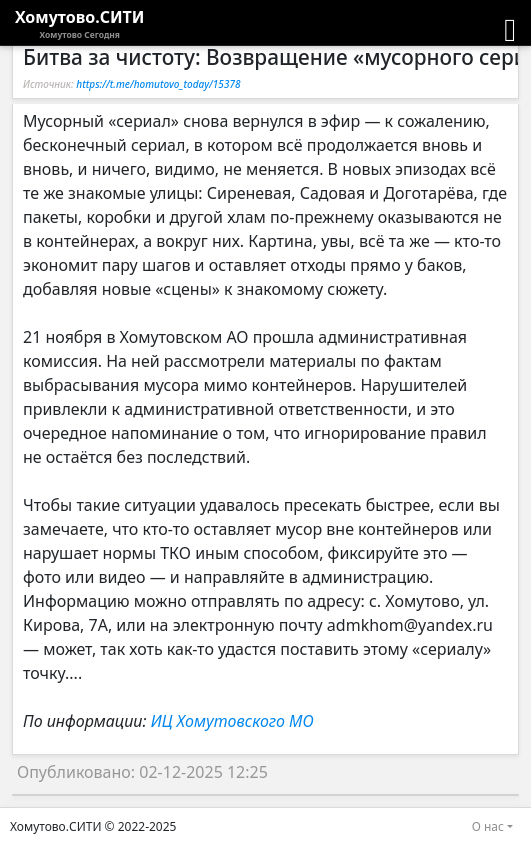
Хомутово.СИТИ (80, 24)
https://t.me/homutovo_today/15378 (158, 84)
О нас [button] (488, 826)
